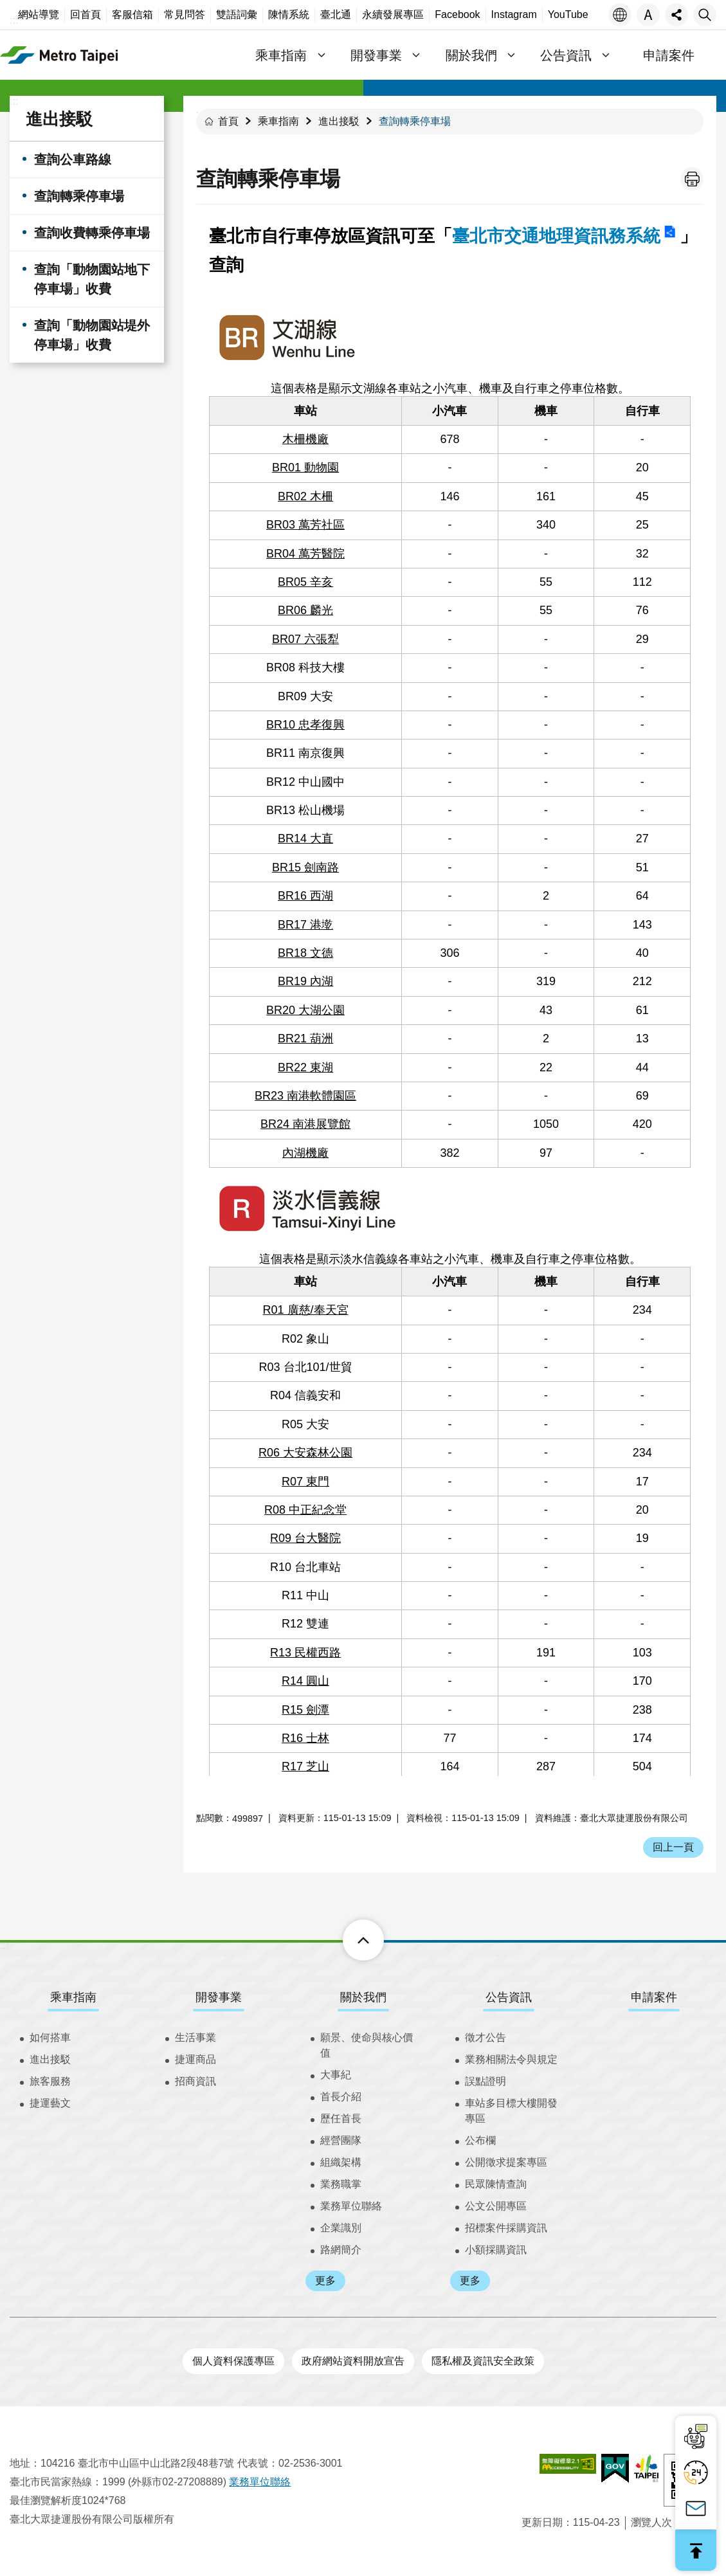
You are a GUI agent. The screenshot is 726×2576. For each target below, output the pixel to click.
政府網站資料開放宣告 (353, 2360)
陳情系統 (288, 14)
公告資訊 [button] (583, 55)
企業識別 (340, 2227)
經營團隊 (340, 2139)
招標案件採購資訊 (506, 2227)
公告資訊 (509, 1996)
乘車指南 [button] (332, 55)
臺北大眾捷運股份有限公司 (93, 54)
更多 (325, 2279)
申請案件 (674, 55)
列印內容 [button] (691, 178)
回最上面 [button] (695, 2550)
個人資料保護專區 (233, 2360)
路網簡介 (340, 2249)
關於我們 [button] (499, 55)
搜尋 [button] (704, 14)
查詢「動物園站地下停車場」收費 (92, 278)
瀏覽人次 (651, 2521)
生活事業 (195, 2036)
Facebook (457, 14)
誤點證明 (485, 2080)
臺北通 (335, 14)
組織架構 (340, 2161)
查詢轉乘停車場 (79, 195)
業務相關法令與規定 (511, 2058)
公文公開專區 (496, 2205)
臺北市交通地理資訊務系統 (556, 235)
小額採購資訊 (496, 2249)
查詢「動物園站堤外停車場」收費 (92, 334)
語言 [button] (619, 14)
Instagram (514, 14)
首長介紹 (340, 2096)
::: (14, 20)
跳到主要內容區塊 (6, 6)
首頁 (228, 120)
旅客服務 (50, 2080)
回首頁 (85, 14)
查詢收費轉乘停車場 (92, 232)
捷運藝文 (50, 2102)
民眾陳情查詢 (496, 2183)
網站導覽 (38, 14)
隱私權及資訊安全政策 (482, 2360)
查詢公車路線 (72, 159)
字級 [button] (648, 14)
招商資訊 (195, 2080)
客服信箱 (132, 14)
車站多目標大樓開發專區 (511, 2110)
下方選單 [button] (348, 1939)
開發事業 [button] (416, 55)
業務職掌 (340, 2183)
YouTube (568, 14)
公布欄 (480, 2139)
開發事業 (218, 1996)
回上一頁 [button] (673, 1846)
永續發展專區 (393, 14)
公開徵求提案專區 (506, 2161)
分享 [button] (676, 14)
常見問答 (184, 14)
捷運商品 (195, 2058)
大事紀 (335, 2074)
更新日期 (542, 2521)
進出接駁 (59, 118)
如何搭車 (50, 2036)
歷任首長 (340, 2117)
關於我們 (363, 1996)
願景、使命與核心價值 (366, 2044)
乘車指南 (278, 120)
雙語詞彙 (236, 14)
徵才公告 (485, 2036)
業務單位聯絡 (351, 2205)
